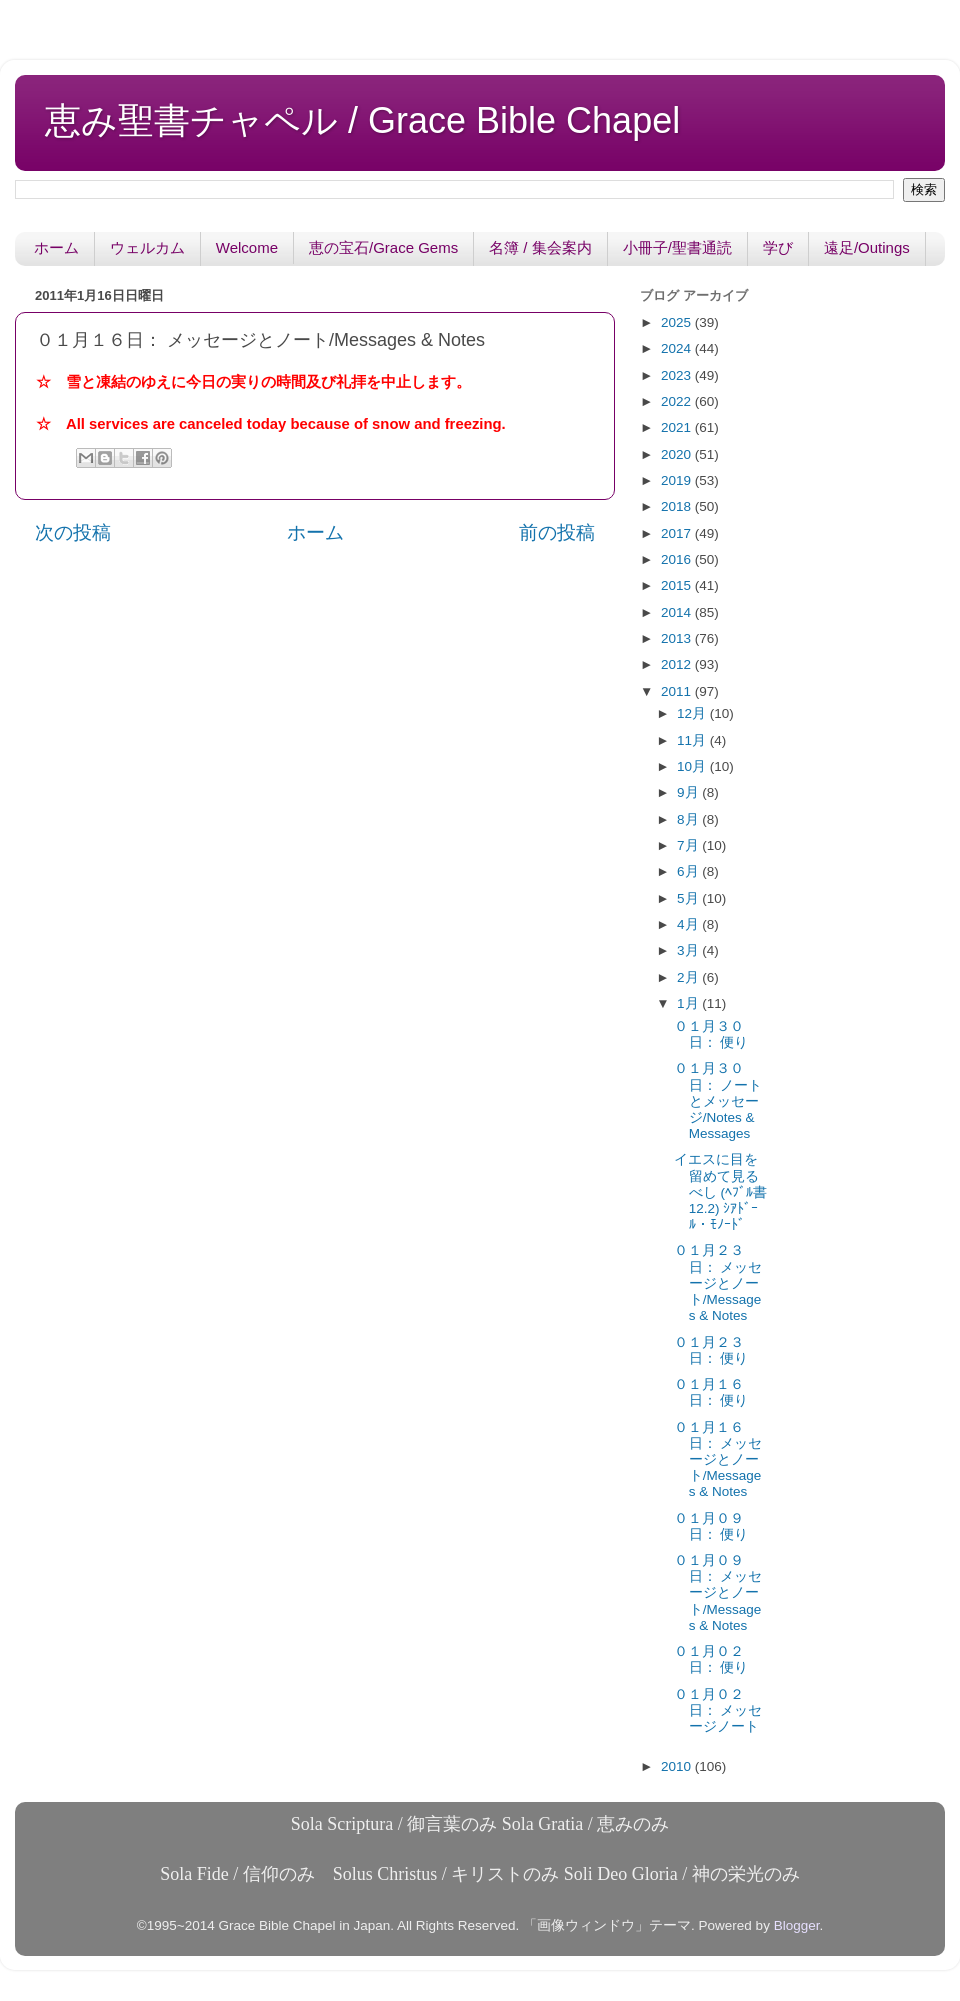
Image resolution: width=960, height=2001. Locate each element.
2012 (678, 664)
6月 (689, 871)
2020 (678, 454)
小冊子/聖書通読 (677, 247)
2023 (678, 375)
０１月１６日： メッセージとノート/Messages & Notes (718, 1460)
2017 (678, 533)
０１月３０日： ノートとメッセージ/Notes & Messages (718, 1101)
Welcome (247, 247)
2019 (678, 480)
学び (778, 247)
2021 (678, 427)
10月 (693, 766)
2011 (678, 691)
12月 (693, 713)
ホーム (56, 247)
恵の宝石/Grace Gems (383, 247)
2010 (678, 1766)
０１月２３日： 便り (711, 1350)
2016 (678, 559)
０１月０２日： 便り (711, 1659)
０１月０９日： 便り (711, 1526)
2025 (678, 322)
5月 (689, 898)
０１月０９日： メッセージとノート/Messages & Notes (718, 1593)
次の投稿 (73, 532)
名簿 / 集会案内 (540, 247)
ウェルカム (147, 247)
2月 (689, 977)
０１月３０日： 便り (711, 1034)
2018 (678, 506)
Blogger (797, 1925)
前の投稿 (557, 532)
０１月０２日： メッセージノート (718, 1710)
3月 (689, 950)
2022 (678, 401)
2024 (678, 348)
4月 (689, 924)
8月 (689, 819)
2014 (678, 612)
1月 (689, 1003)
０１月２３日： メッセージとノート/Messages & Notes (718, 1283)
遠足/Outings (867, 247)
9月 (689, 792)
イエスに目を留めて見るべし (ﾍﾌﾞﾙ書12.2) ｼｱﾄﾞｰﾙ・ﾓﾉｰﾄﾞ (720, 1192)
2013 (678, 638)
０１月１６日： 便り (711, 1392)
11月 (693, 740)
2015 (678, 585)
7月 (689, 845)
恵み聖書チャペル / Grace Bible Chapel (362, 120)
